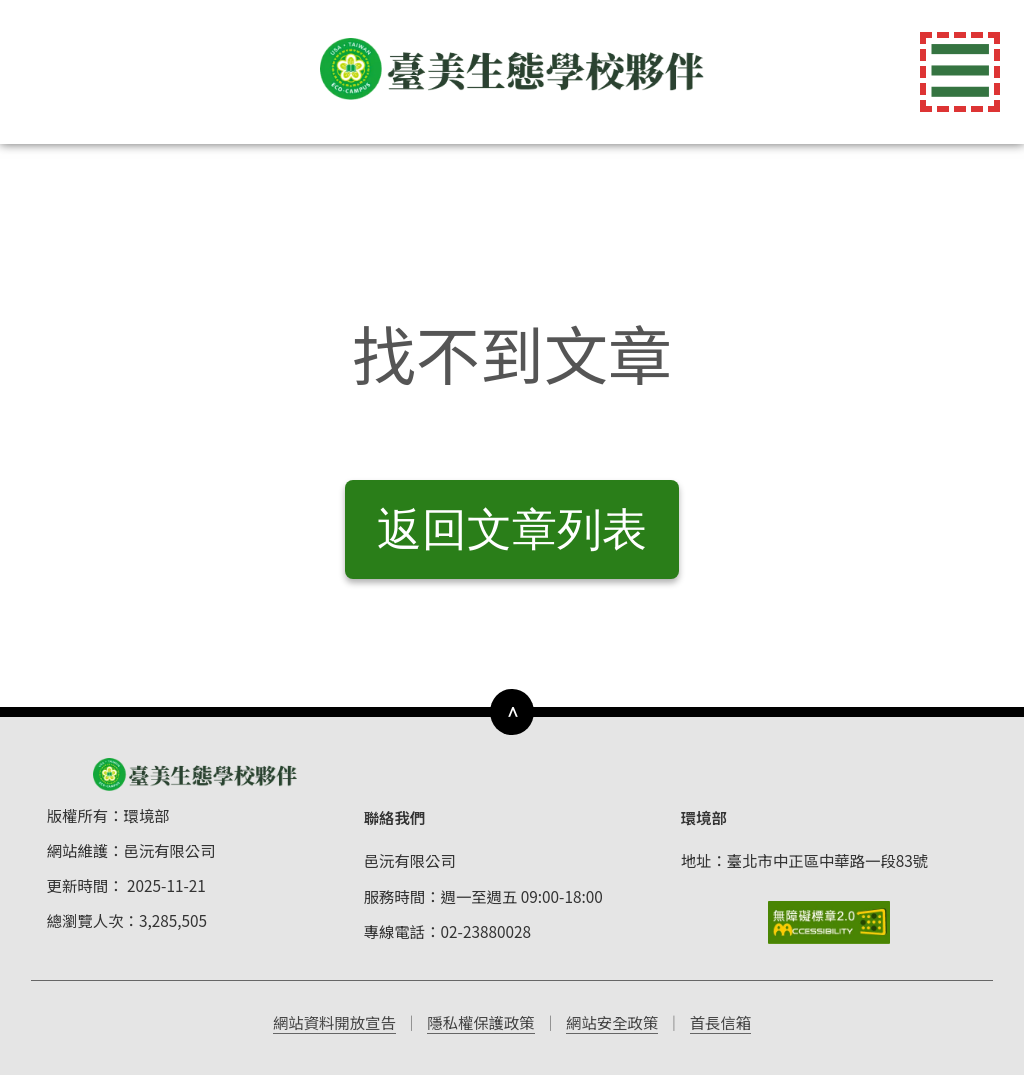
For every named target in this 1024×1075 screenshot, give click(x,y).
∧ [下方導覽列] (512, 711)
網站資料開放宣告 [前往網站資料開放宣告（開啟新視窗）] (334, 1022)
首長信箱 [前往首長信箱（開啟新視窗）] (720, 1022)
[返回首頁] (512, 69)
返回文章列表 (512, 529)
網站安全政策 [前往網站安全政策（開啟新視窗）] (612, 1022)
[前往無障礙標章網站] (829, 922)
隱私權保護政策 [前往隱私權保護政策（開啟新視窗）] (481, 1022)
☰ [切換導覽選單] (960, 72)
